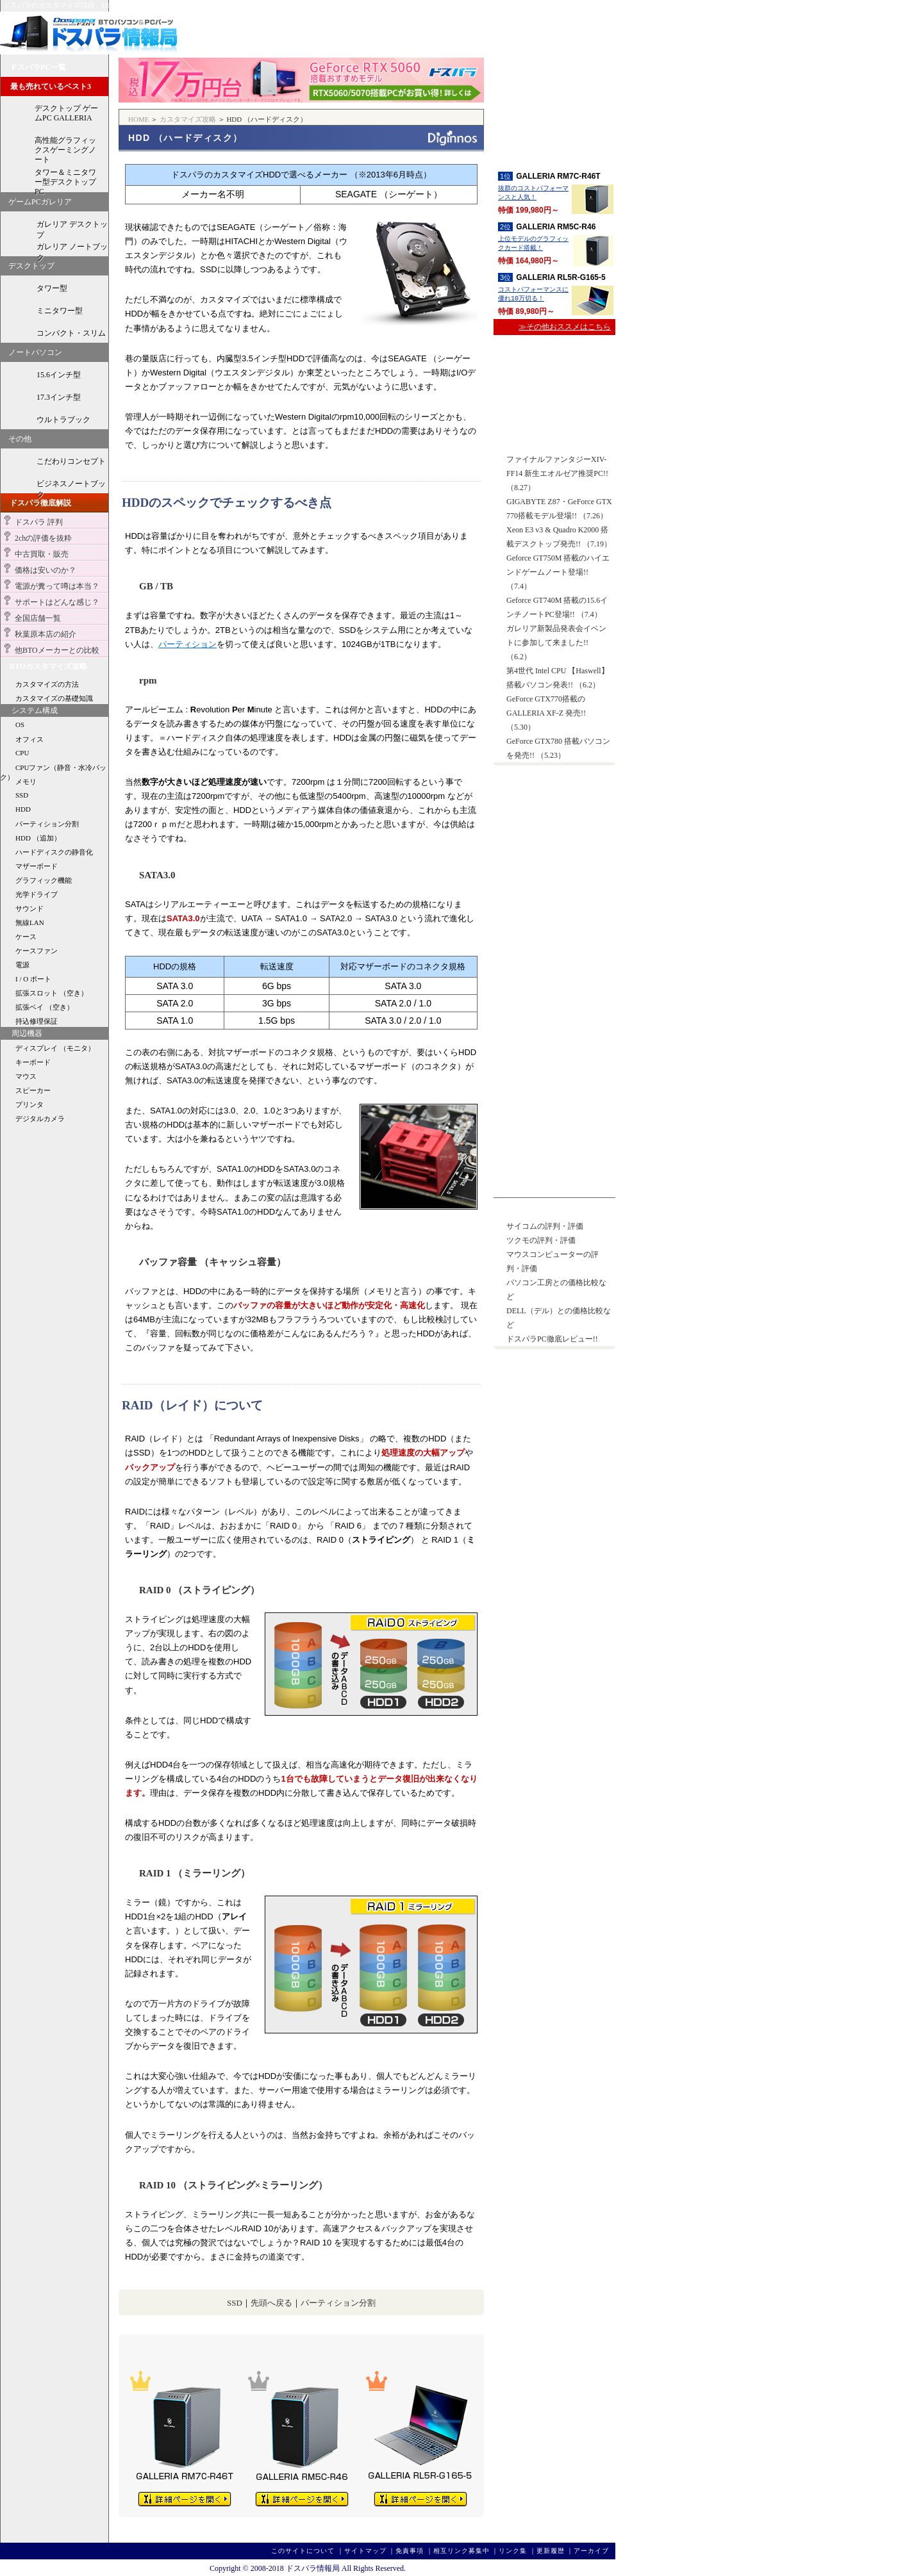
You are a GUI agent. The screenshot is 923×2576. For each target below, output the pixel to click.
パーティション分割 (338, 2303)
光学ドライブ (36, 894)
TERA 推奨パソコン (554, 1029)
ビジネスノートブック (71, 486)
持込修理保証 (36, 1021)
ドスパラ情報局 (89, 33)
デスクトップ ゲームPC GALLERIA (66, 113)
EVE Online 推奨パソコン (554, 1141)
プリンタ (29, 1104)
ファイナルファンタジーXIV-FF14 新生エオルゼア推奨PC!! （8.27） (557, 473)
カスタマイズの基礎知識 (54, 698)
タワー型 (52, 288)
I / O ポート (33, 979)
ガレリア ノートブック (72, 249)
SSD (234, 2303)
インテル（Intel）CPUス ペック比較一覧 (554, 360)
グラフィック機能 (43, 880)
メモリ (26, 781)
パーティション (187, 644)
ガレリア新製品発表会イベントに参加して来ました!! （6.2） (556, 642)
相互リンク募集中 (461, 2550)
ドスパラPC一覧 (38, 67)
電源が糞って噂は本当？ (57, 586)
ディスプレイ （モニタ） (55, 1048)
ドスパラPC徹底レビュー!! (552, 1338)
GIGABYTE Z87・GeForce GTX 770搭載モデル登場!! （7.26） (559, 508)
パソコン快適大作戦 (554, 798)
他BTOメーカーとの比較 (57, 650)
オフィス (29, 739)
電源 (22, 965)
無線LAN (29, 922)
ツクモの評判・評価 (541, 1240)
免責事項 (409, 2550)
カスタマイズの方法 (47, 684)
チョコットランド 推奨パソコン (554, 1096)
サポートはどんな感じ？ (57, 602)
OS (19, 724)
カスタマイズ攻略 (188, 119)
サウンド (29, 908)
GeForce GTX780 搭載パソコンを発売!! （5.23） (558, 748)
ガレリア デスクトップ (72, 227)
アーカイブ (591, 2550)
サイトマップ (365, 2550)
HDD (23, 809)
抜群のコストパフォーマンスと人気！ (533, 193)
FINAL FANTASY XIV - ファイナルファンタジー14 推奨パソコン (554, 1007)
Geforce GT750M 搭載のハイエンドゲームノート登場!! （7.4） (558, 572)
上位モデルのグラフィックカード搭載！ (533, 244)
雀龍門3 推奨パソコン (554, 1164)
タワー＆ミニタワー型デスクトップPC (65, 180)
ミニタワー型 (60, 310)
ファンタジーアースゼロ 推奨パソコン (554, 1051)
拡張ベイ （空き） (44, 1007)
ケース (26, 936)
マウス (26, 1076)
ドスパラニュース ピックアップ (555, 443)
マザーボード (36, 866)
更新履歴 (550, 2550)
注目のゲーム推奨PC (536, 964)
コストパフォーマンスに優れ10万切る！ (533, 295)
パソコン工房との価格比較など (556, 1289)
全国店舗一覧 (38, 618)
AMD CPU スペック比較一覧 (554, 408)
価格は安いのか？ (45, 570)
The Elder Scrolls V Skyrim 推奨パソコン (554, 1074)
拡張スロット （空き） (51, 993)
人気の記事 (519, 1210)
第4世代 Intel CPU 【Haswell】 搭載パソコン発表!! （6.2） (557, 677)
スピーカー (33, 1090)
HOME (138, 119)
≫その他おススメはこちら (565, 326)
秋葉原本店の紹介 (45, 634)
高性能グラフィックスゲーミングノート (65, 148)
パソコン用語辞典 (554, 891)
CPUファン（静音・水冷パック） (53, 768)
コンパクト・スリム (71, 333)
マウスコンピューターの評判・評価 (552, 1261)
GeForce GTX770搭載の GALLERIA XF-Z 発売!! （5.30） (546, 713)
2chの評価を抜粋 (43, 538)
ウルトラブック (63, 419)
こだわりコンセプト (71, 461)
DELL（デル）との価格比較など (558, 1317)
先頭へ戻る (271, 2303)
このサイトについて (303, 2550)
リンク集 (513, 2550)
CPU (22, 753)
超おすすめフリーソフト (554, 849)
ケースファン (36, 951)
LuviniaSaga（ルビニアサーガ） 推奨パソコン (554, 1186)
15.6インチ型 (59, 374)
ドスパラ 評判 (39, 522)
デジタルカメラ (40, 1118)
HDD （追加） (38, 838)
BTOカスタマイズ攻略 (48, 666)
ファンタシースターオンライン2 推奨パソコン (554, 1119)
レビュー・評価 (554, 90)
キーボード (33, 1062)
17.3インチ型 (59, 397)
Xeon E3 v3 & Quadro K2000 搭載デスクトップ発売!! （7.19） (558, 536)
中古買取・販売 (42, 554)
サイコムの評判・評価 (544, 1226)
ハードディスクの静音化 (54, 852)
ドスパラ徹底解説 (40, 502)
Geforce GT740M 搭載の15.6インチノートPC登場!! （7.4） (557, 607)
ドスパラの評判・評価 (554, 933)
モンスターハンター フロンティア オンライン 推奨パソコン (554, 984)
